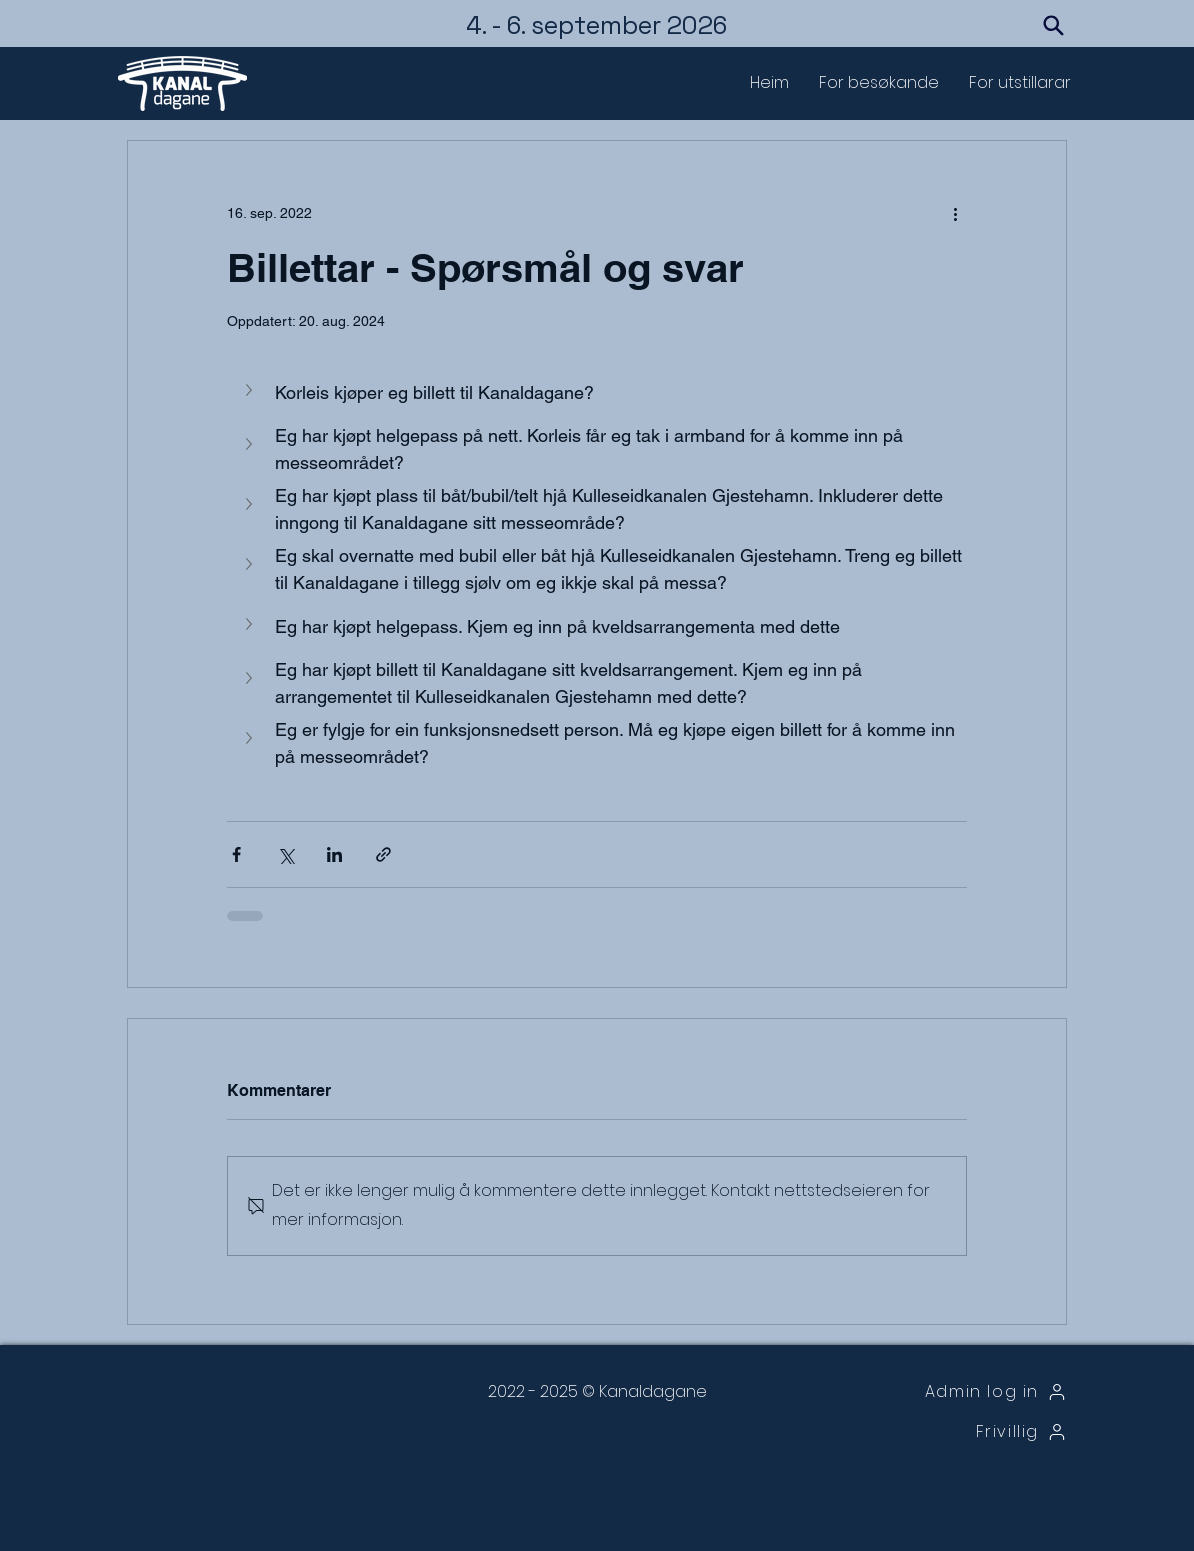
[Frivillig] (964, 1432)
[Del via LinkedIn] (334, 854)
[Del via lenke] (383, 854)
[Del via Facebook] (236, 854)
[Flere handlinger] (955, 213)
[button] (879, 83)
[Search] (1053, 25)
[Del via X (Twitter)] (285, 854)
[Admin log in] (964, 1392)
